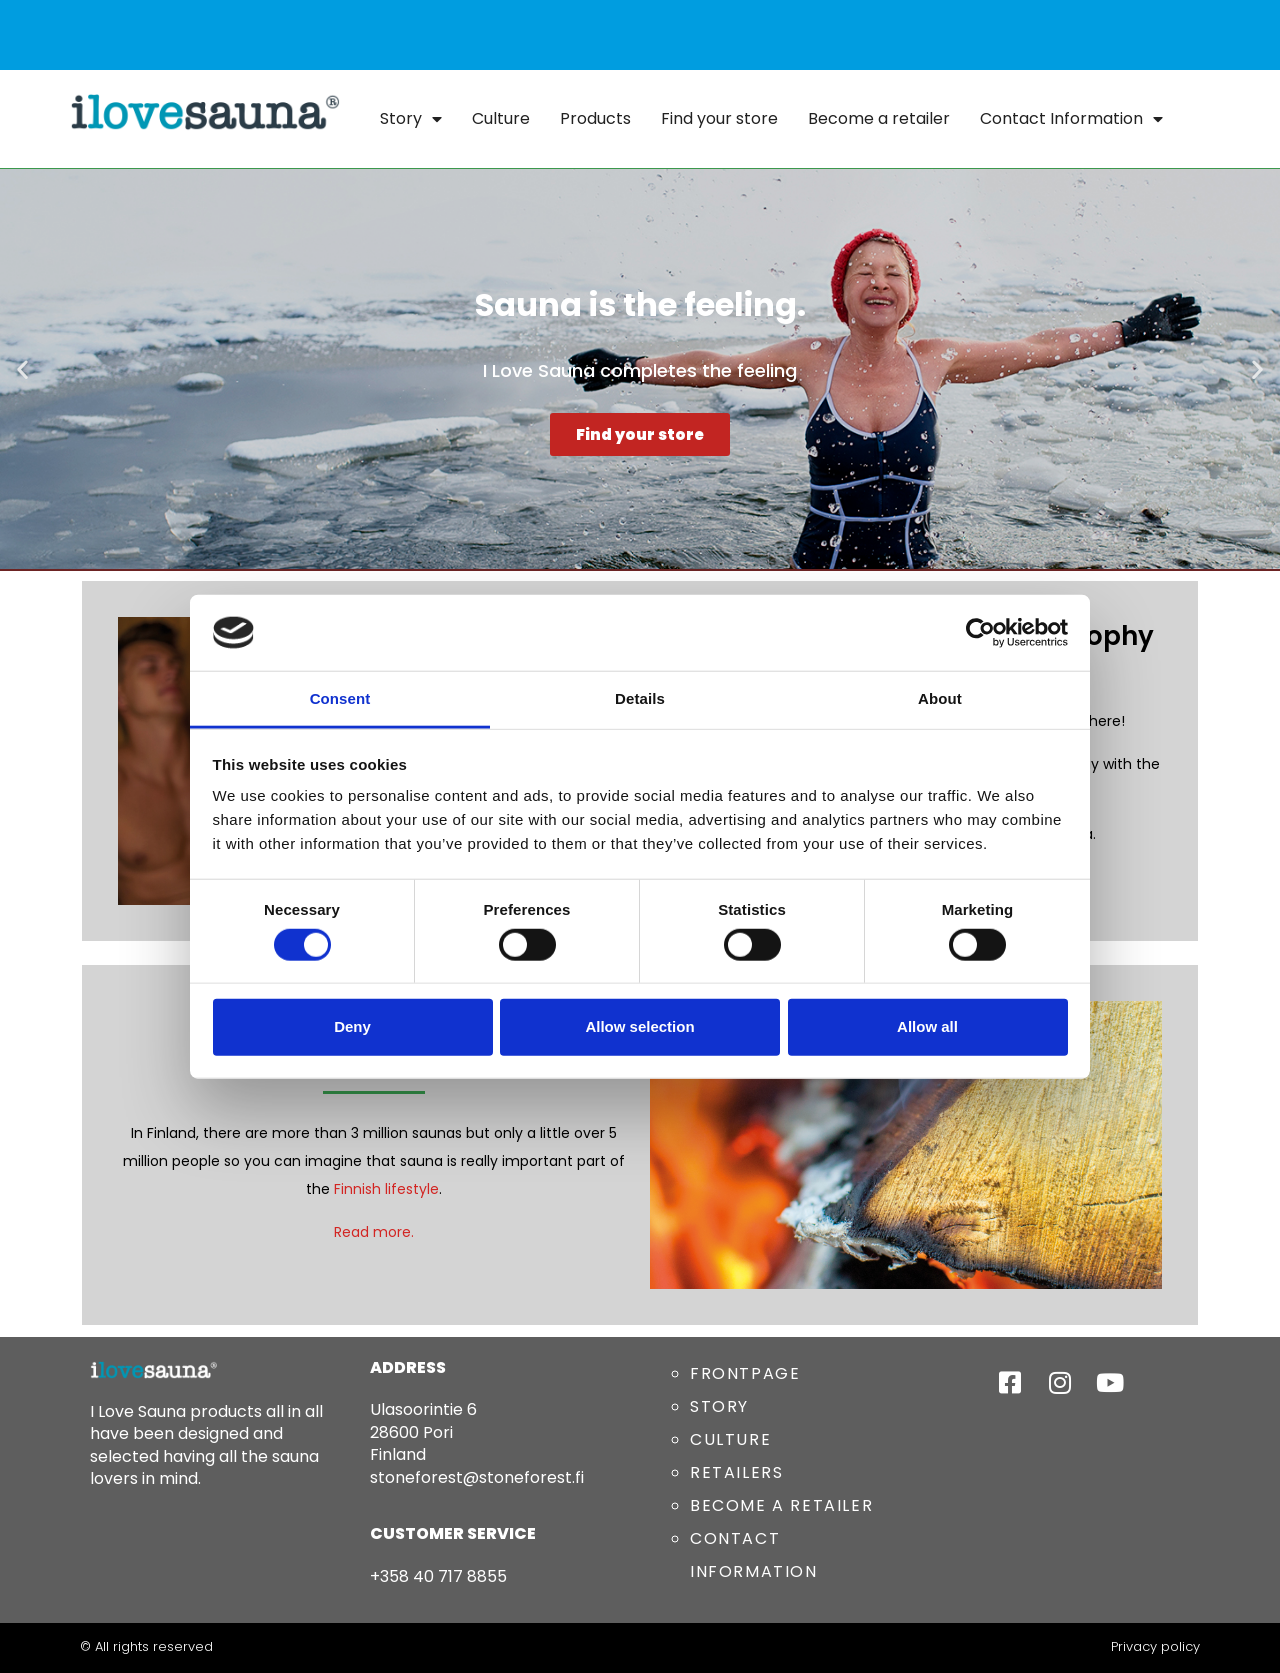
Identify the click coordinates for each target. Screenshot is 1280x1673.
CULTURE (730, 1439)
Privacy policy (1155, 1646)
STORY (719, 1406)
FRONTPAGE (745, 1373)
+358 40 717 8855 (438, 1576)
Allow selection (639, 1026)
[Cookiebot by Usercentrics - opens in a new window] (980, 633)
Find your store (719, 118)
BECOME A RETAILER (781, 1505)
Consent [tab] (340, 698)
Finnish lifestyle (386, 1189)
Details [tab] (640, 698)
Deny (352, 1026)
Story (411, 119)
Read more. (374, 1232)
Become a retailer (879, 118)
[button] (22, 369)
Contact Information (1071, 119)
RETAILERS (736, 1472)
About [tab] (940, 698)
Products (595, 118)
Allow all (927, 1026)
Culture (501, 118)
